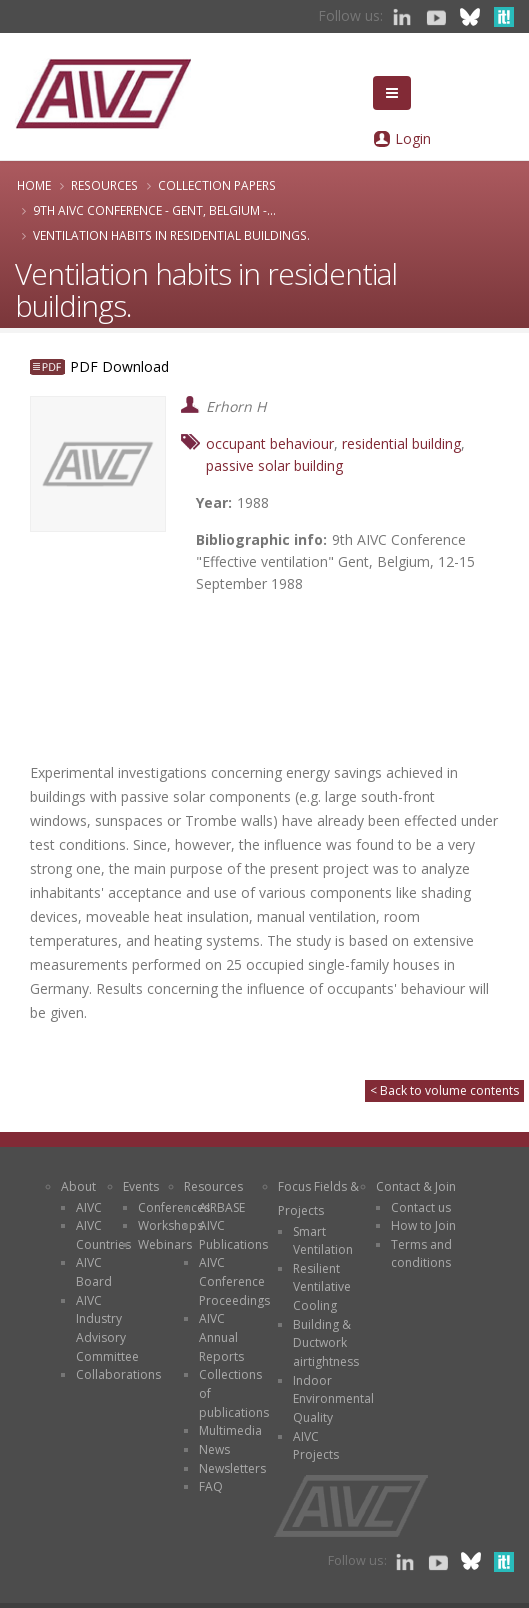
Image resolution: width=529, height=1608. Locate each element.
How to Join (423, 1225)
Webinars (165, 1244)
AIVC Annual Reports (221, 1337)
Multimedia (230, 1430)
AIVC (89, 1207)
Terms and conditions (421, 1254)
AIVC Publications (233, 1235)
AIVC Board (94, 1272)
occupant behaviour (270, 443)
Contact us (421, 1207)
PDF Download (119, 366)
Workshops (170, 1225)
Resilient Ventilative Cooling (322, 1287)
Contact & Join (416, 1186)
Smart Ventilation (323, 1241)
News (214, 1449)
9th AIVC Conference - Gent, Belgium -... (154, 210)
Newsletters (232, 1468)
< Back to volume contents (444, 1090)
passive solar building (274, 465)
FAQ (211, 1486)
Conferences (174, 1207)
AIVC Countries (103, 1235)
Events (141, 1186)
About (78, 1186)
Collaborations (118, 1374)
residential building (401, 443)
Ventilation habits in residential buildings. (171, 235)
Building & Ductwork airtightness (326, 1343)
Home (34, 185)
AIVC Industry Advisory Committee (107, 1328)
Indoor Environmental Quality (333, 1399)
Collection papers (217, 185)
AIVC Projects (316, 1446)
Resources (104, 185)
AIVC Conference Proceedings (234, 1281)
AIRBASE (222, 1207)
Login (413, 138)
